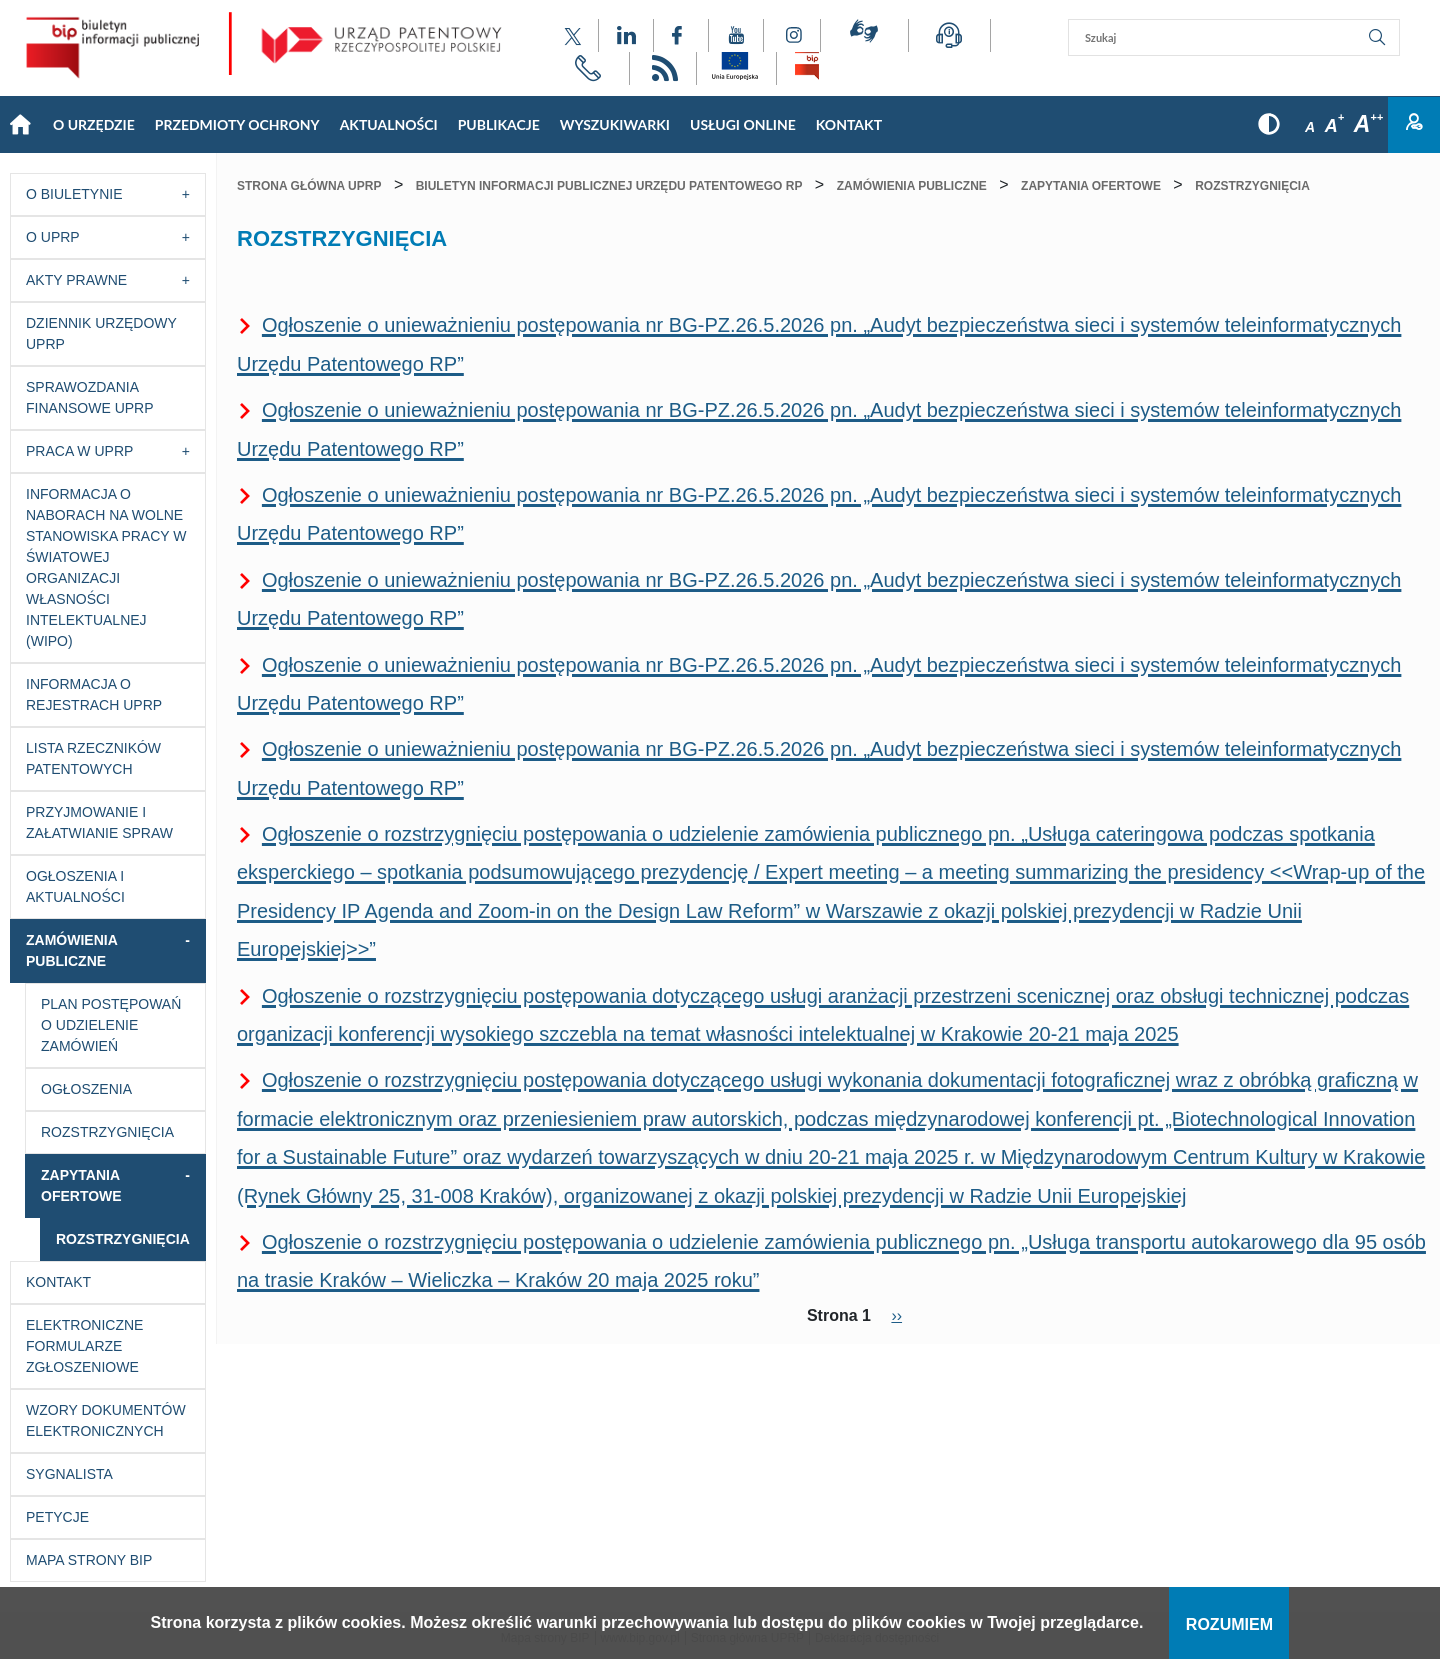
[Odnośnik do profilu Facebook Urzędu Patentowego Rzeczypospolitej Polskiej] (681, 35)
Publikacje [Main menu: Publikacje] (499, 124)
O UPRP (53, 237)
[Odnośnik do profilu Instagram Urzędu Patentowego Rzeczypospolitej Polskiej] (792, 35)
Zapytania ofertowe (81, 1185)
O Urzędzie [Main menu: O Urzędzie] (94, 124)
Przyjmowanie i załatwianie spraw (99, 822)
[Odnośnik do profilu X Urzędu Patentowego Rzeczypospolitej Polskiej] (573, 35)
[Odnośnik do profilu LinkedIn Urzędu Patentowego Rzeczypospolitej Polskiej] (626, 35)
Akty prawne (76, 280)
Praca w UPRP (79, 451)
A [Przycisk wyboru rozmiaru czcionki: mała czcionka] (1310, 127)
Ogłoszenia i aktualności (75, 886)
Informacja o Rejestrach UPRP (94, 694)
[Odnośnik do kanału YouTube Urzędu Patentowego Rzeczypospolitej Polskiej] (736, 35)
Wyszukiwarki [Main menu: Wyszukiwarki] (615, 124)
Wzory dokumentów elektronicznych (106, 1420)
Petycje (57, 1517)
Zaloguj (1414, 125)
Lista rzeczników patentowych (93, 758)
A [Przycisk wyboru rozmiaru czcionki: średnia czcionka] (1334, 126)
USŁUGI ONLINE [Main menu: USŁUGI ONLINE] (743, 124)
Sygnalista (69, 1474)
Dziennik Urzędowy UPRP (101, 333)
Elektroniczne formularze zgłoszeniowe (84, 1346)
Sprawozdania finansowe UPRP (90, 397)
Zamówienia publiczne (72, 950)
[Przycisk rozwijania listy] (191, 194)
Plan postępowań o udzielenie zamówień (111, 1025)
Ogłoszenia (86, 1089)
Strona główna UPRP (309, 186)
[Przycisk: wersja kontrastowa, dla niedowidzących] (1269, 124)
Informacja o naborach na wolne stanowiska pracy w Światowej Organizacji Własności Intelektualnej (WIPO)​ (106, 567)
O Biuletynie (74, 194)
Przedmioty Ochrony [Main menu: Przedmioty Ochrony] (237, 124)
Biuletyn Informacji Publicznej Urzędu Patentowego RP (609, 186)
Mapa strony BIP (89, 1560)
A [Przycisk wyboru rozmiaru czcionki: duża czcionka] (1368, 124)
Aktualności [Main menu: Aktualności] (389, 124)
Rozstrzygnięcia (107, 1132)
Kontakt (58, 1282)
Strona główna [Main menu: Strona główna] (20, 125)
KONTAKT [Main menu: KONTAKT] (849, 124)
